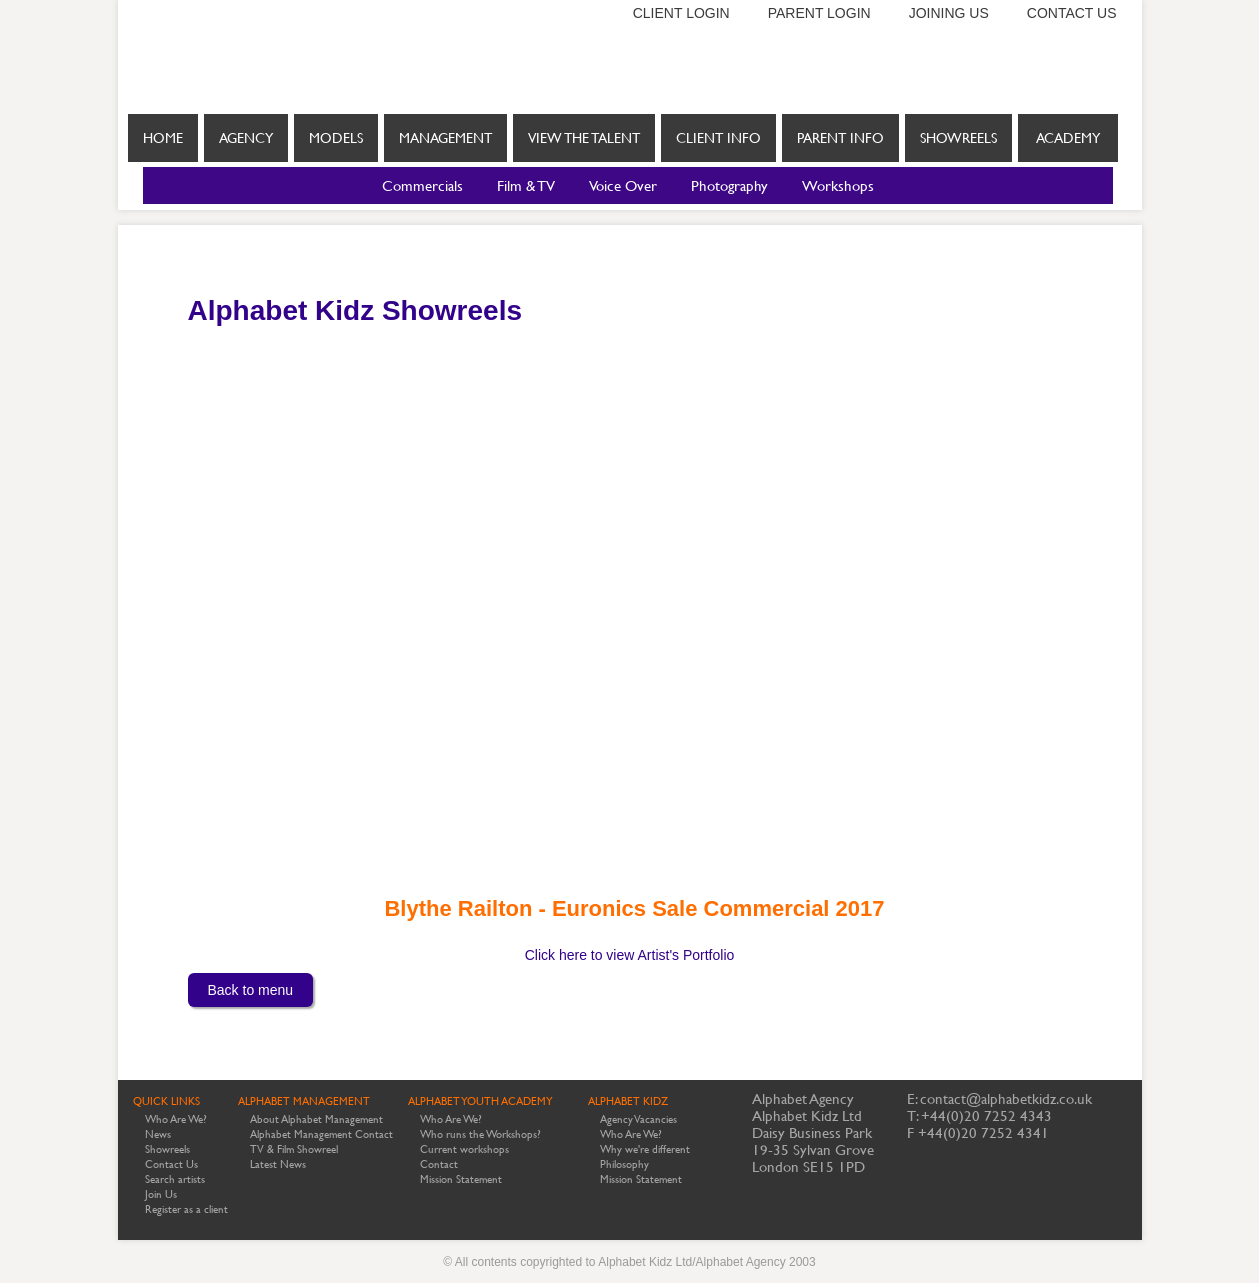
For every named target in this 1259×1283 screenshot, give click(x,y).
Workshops (838, 185)
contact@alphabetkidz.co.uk (1006, 1098)
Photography (729, 185)
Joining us (949, 13)
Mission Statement (461, 1179)
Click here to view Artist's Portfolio (630, 955)
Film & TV (526, 185)
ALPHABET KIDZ (628, 1101)
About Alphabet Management (316, 1119)
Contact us (1072, 13)
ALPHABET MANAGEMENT (304, 1101)
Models (336, 138)
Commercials (422, 185)
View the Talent (584, 138)
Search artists (175, 1179)
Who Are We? (176, 1119)
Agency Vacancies (638, 1119)
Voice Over (623, 185)
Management (445, 138)
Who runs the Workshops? (480, 1134)
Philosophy (624, 1164)
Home (163, 138)
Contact (439, 1164)
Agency (246, 138)
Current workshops (464, 1149)
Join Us (161, 1194)
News (158, 1134)
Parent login (819, 13)
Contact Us (171, 1164)
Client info (718, 138)
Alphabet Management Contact (321, 1134)
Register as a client (186, 1209)
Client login (681, 13)
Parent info (840, 138)
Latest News (278, 1164)
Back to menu (251, 990)
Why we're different (645, 1149)
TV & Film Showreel (294, 1149)
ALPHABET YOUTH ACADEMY (480, 1101)
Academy (1068, 138)
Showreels (958, 146)
